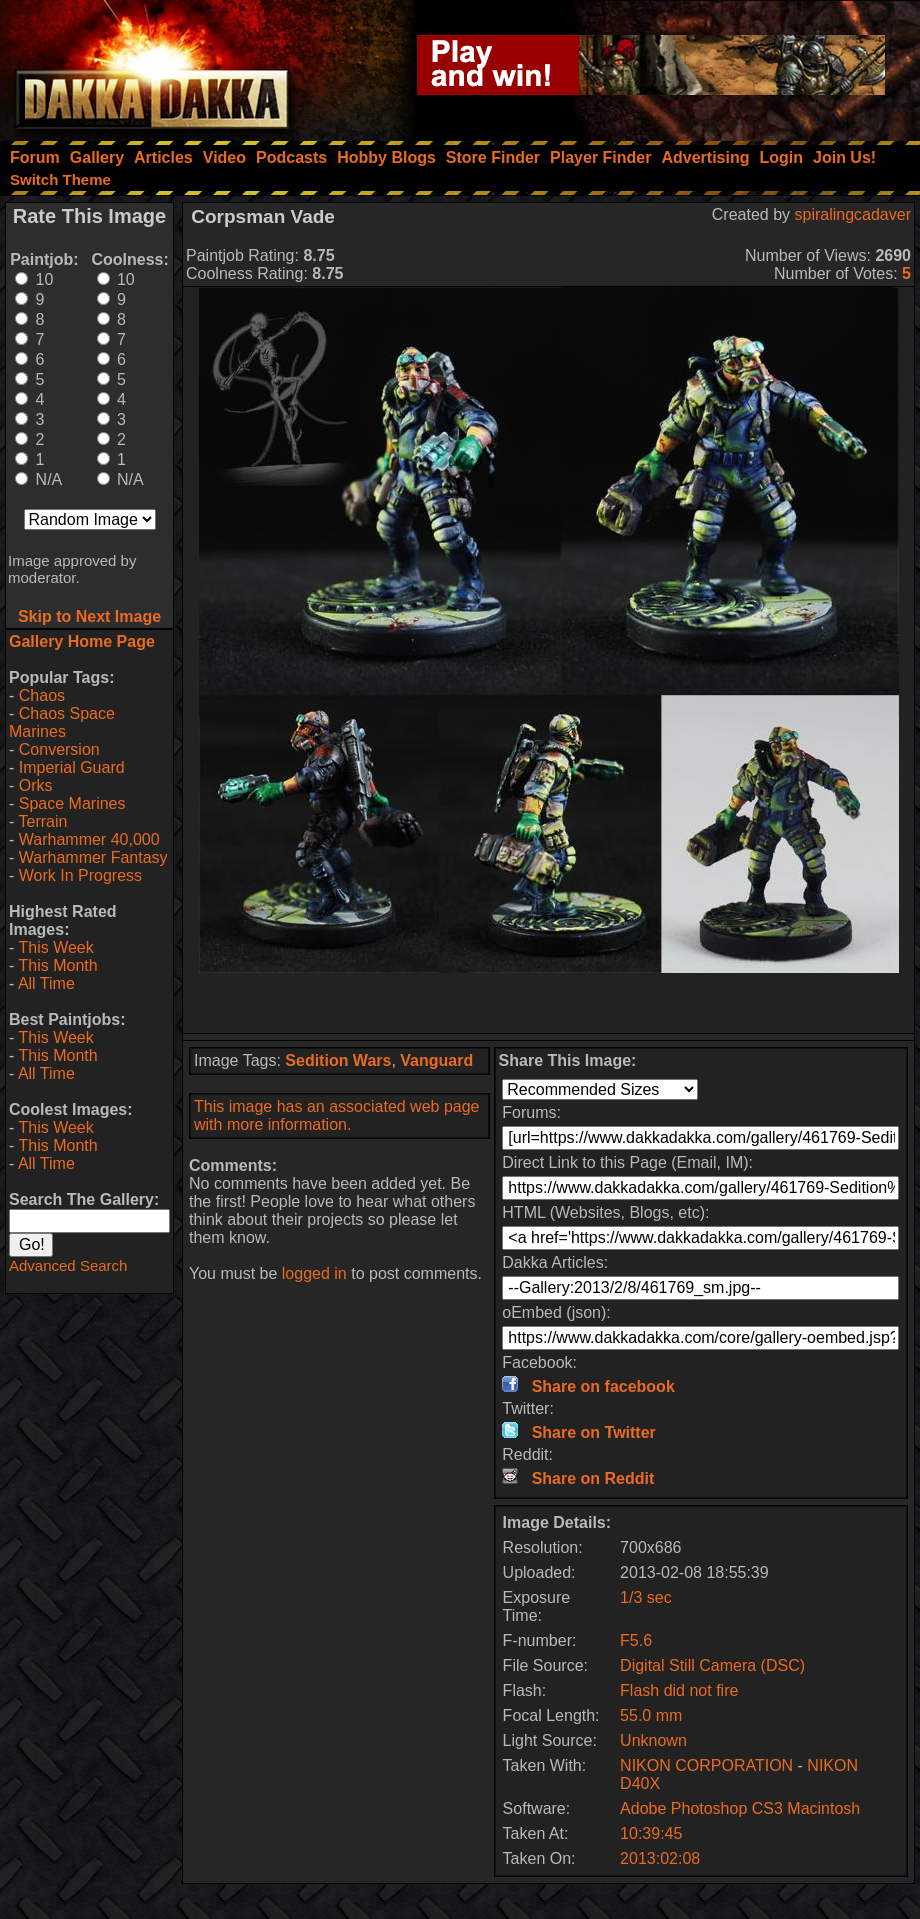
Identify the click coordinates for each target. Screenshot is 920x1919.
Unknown (653, 1740)
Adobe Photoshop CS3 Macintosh (740, 1808)
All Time (46, 983)
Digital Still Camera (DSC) (712, 1665)
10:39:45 (651, 1833)
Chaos (42, 695)
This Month (57, 965)
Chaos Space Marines (62, 722)
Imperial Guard (72, 767)
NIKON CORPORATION (706, 1765)
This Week (55, 947)
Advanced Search (68, 1265)
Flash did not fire (679, 1690)
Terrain (42, 821)
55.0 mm (651, 1715)
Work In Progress (80, 875)
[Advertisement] (549, 1003)
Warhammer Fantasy (93, 857)
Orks (36, 785)
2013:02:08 (660, 1858)
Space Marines (72, 803)
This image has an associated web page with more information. (337, 1115)
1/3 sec (646, 1597)
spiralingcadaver (852, 214)
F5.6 (636, 1640)
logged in (314, 1273)
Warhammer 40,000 (89, 839)
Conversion (59, 749)
